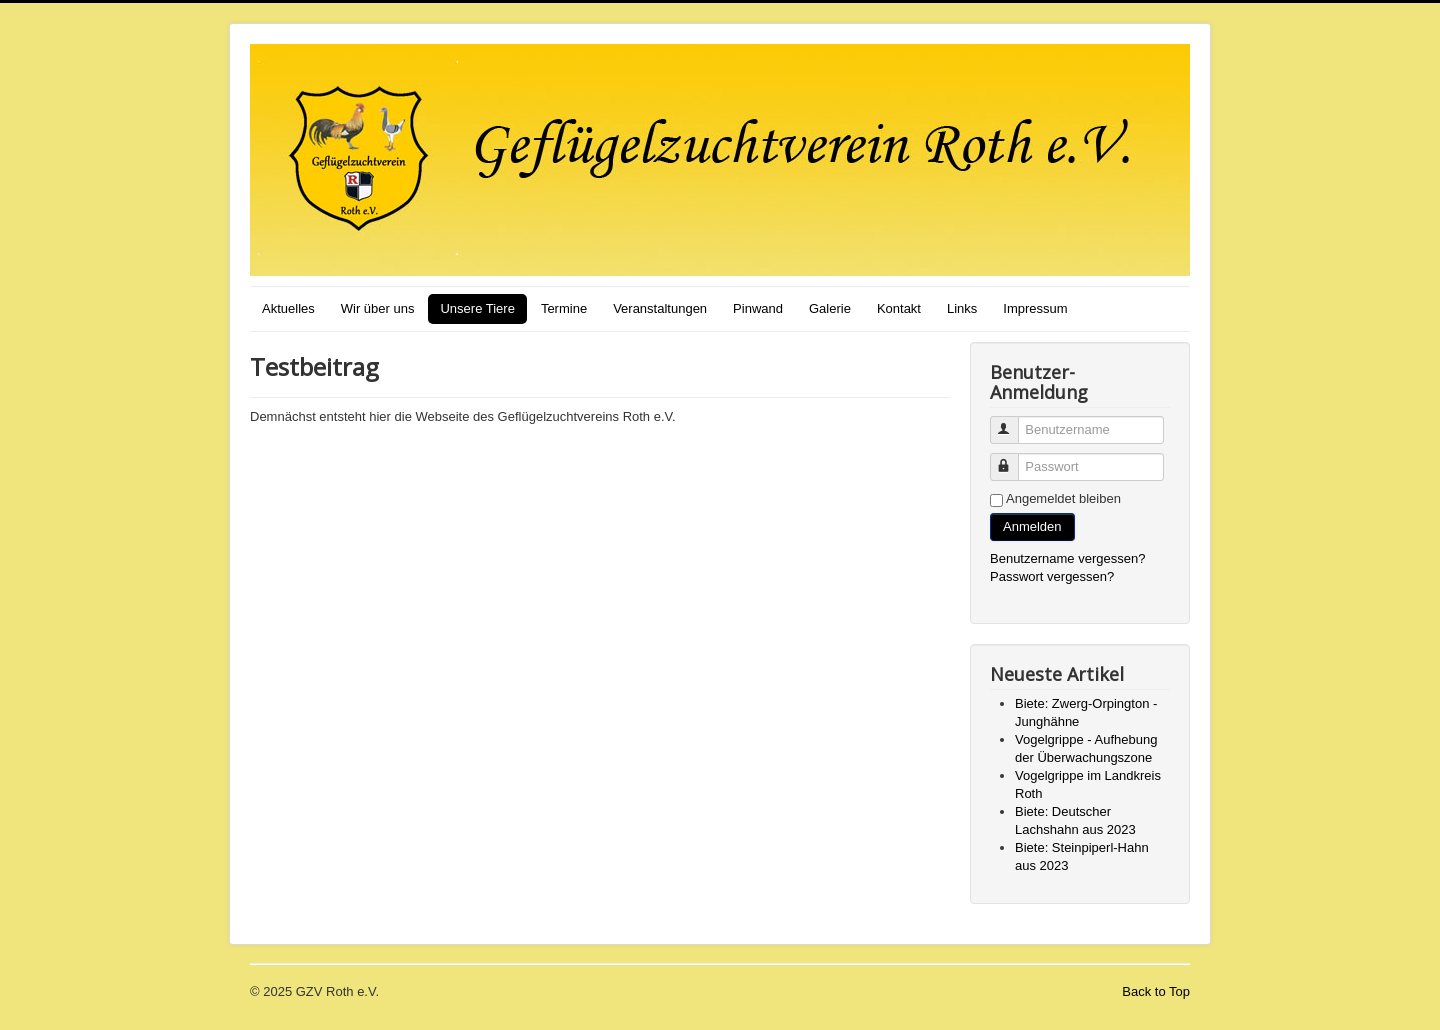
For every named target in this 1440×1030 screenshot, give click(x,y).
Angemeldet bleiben (1063, 498)
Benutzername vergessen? (1067, 558)
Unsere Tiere (477, 308)
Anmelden (1032, 526)
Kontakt (899, 308)
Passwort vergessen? (1052, 576)
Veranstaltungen (660, 308)
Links (962, 308)
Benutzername (1013, 421)
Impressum (1035, 308)
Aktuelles (288, 308)
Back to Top (1156, 991)
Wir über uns (378, 308)
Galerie (830, 308)
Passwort (1013, 458)
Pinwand (758, 308)
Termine (564, 308)
